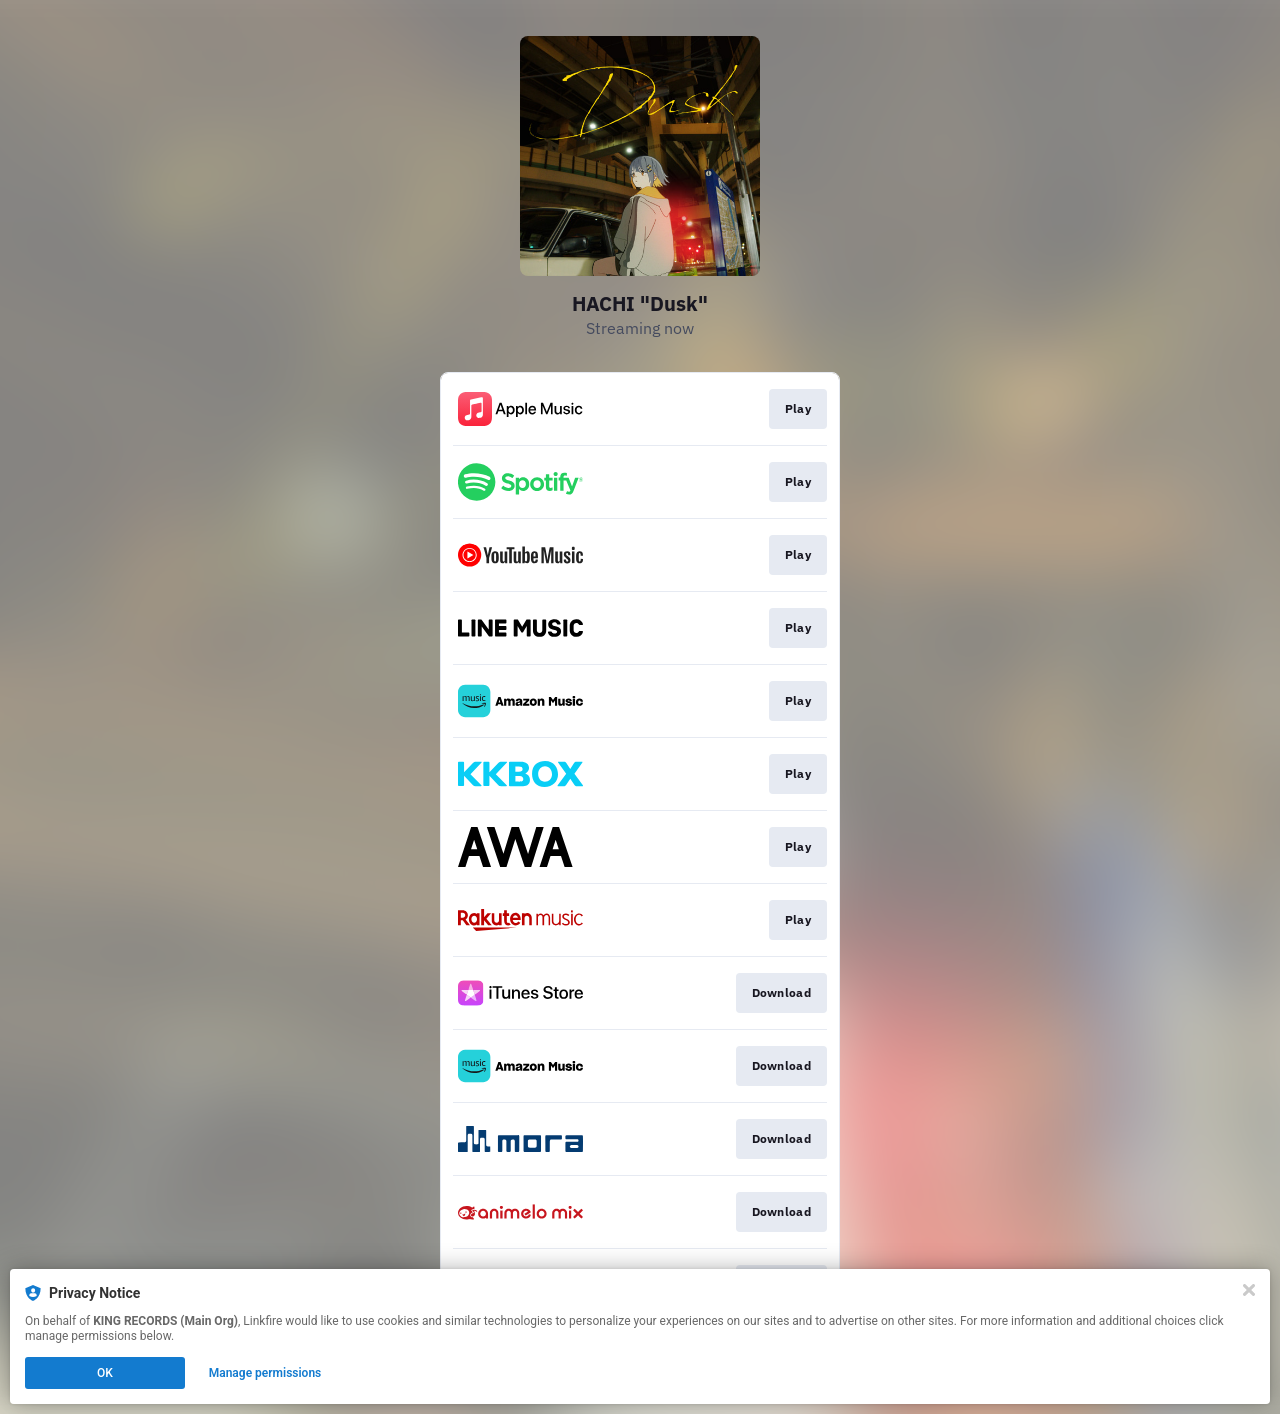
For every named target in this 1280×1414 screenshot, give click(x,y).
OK (105, 1373)
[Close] (1249, 1290)
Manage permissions (265, 1373)
